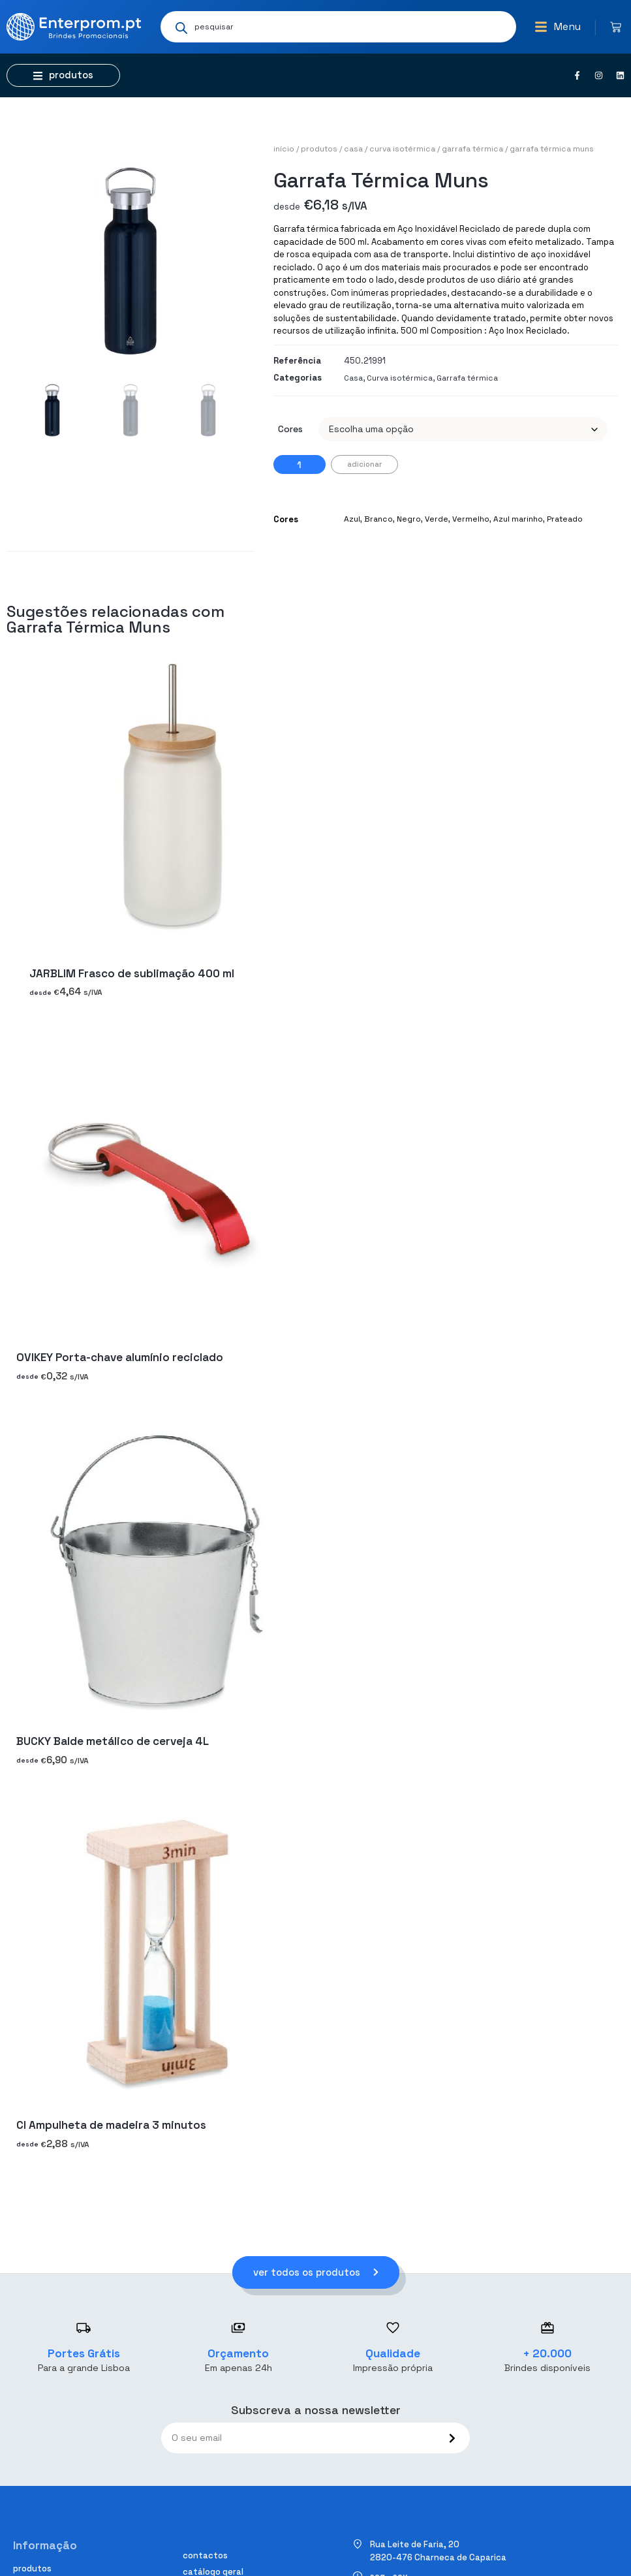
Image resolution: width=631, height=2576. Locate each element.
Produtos (319, 149)
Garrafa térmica (472, 149)
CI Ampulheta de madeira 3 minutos (111, 2125)
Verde (436, 519)
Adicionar (364, 464)
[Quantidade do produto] (299, 464)
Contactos (205, 2555)
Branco (378, 519)
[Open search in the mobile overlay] (338, 26)
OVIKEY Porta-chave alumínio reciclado (119, 1356)
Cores (290, 429)
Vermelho (470, 519)
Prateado (565, 519)
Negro (409, 519)
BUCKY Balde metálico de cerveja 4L (112, 1741)
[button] (557, 26)
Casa (353, 149)
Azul (352, 519)
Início (283, 149)
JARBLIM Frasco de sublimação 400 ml (131, 973)
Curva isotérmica (402, 149)
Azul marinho (518, 519)
